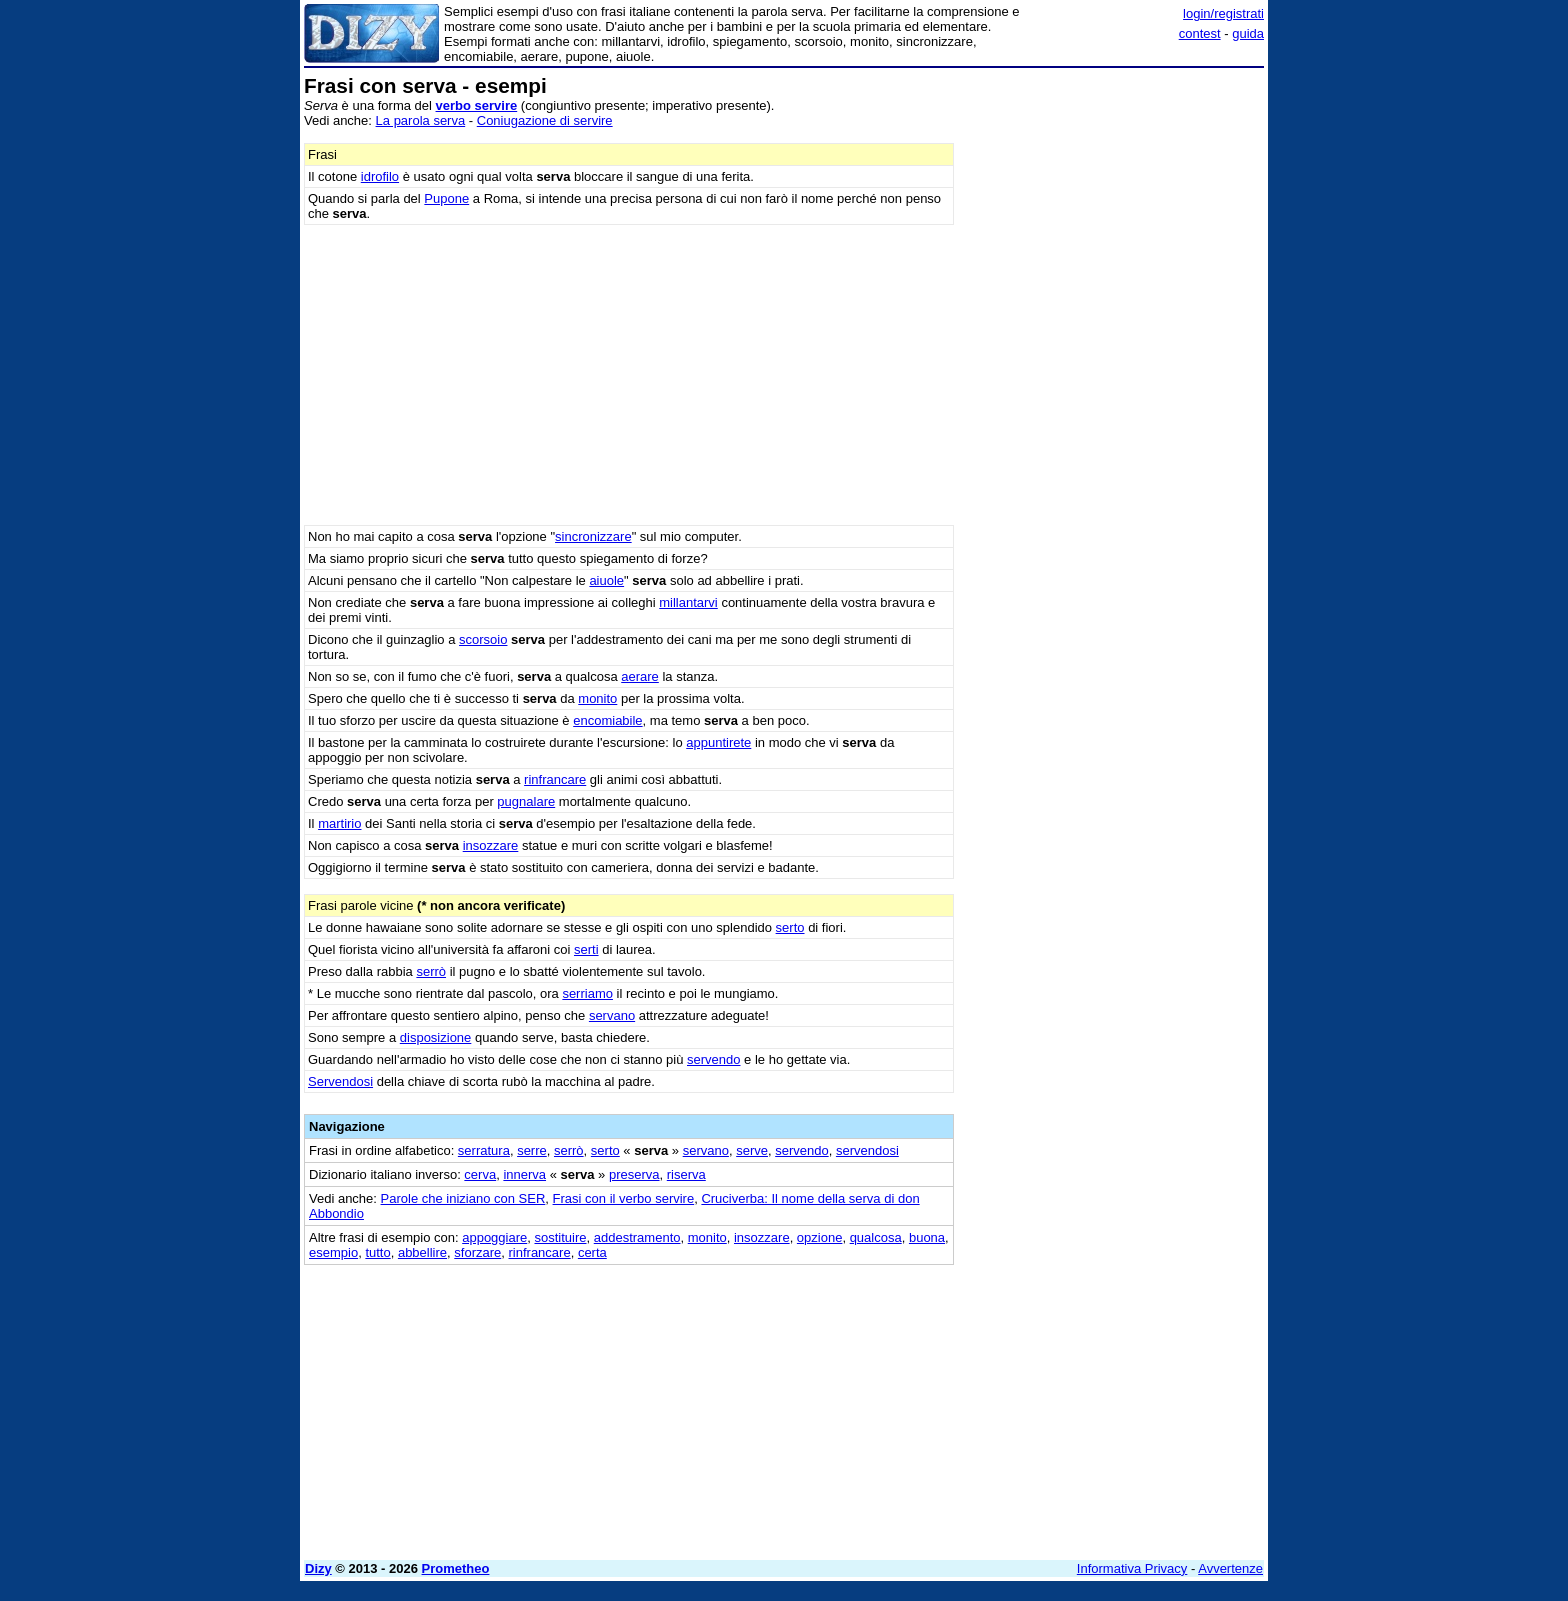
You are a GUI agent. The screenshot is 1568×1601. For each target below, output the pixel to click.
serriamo (587, 993)
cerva (480, 1174)
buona (927, 1237)
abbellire (422, 1252)
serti (586, 949)
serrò (431, 971)
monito (597, 698)
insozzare (491, 845)
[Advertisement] (1114, 375)
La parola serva (421, 120)
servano (612, 1015)
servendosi (867, 1150)
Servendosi (340, 1081)
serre (532, 1150)
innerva (524, 1174)
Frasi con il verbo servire (624, 1198)
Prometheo (456, 1568)
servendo (713, 1059)
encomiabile (607, 720)
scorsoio (483, 639)
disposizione (436, 1037)
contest (1200, 33)
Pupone (446, 198)
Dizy (318, 1568)
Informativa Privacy (1132, 1568)
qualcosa (876, 1237)
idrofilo (380, 176)
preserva (634, 1174)
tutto (377, 1252)
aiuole (606, 580)
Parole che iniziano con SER (463, 1198)
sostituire (560, 1237)
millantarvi (688, 602)
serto (790, 927)
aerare (640, 676)
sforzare (477, 1252)
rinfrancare (555, 779)
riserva (686, 1174)
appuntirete (718, 742)
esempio (333, 1252)
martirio (339, 823)
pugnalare (526, 801)
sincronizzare (593, 536)
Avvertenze (1230, 1568)
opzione (820, 1237)
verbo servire (477, 105)
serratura (484, 1150)
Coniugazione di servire (545, 120)
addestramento (637, 1237)
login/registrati (1223, 13)
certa (592, 1252)
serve (752, 1150)
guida (1248, 33)
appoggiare (494, 1237)
